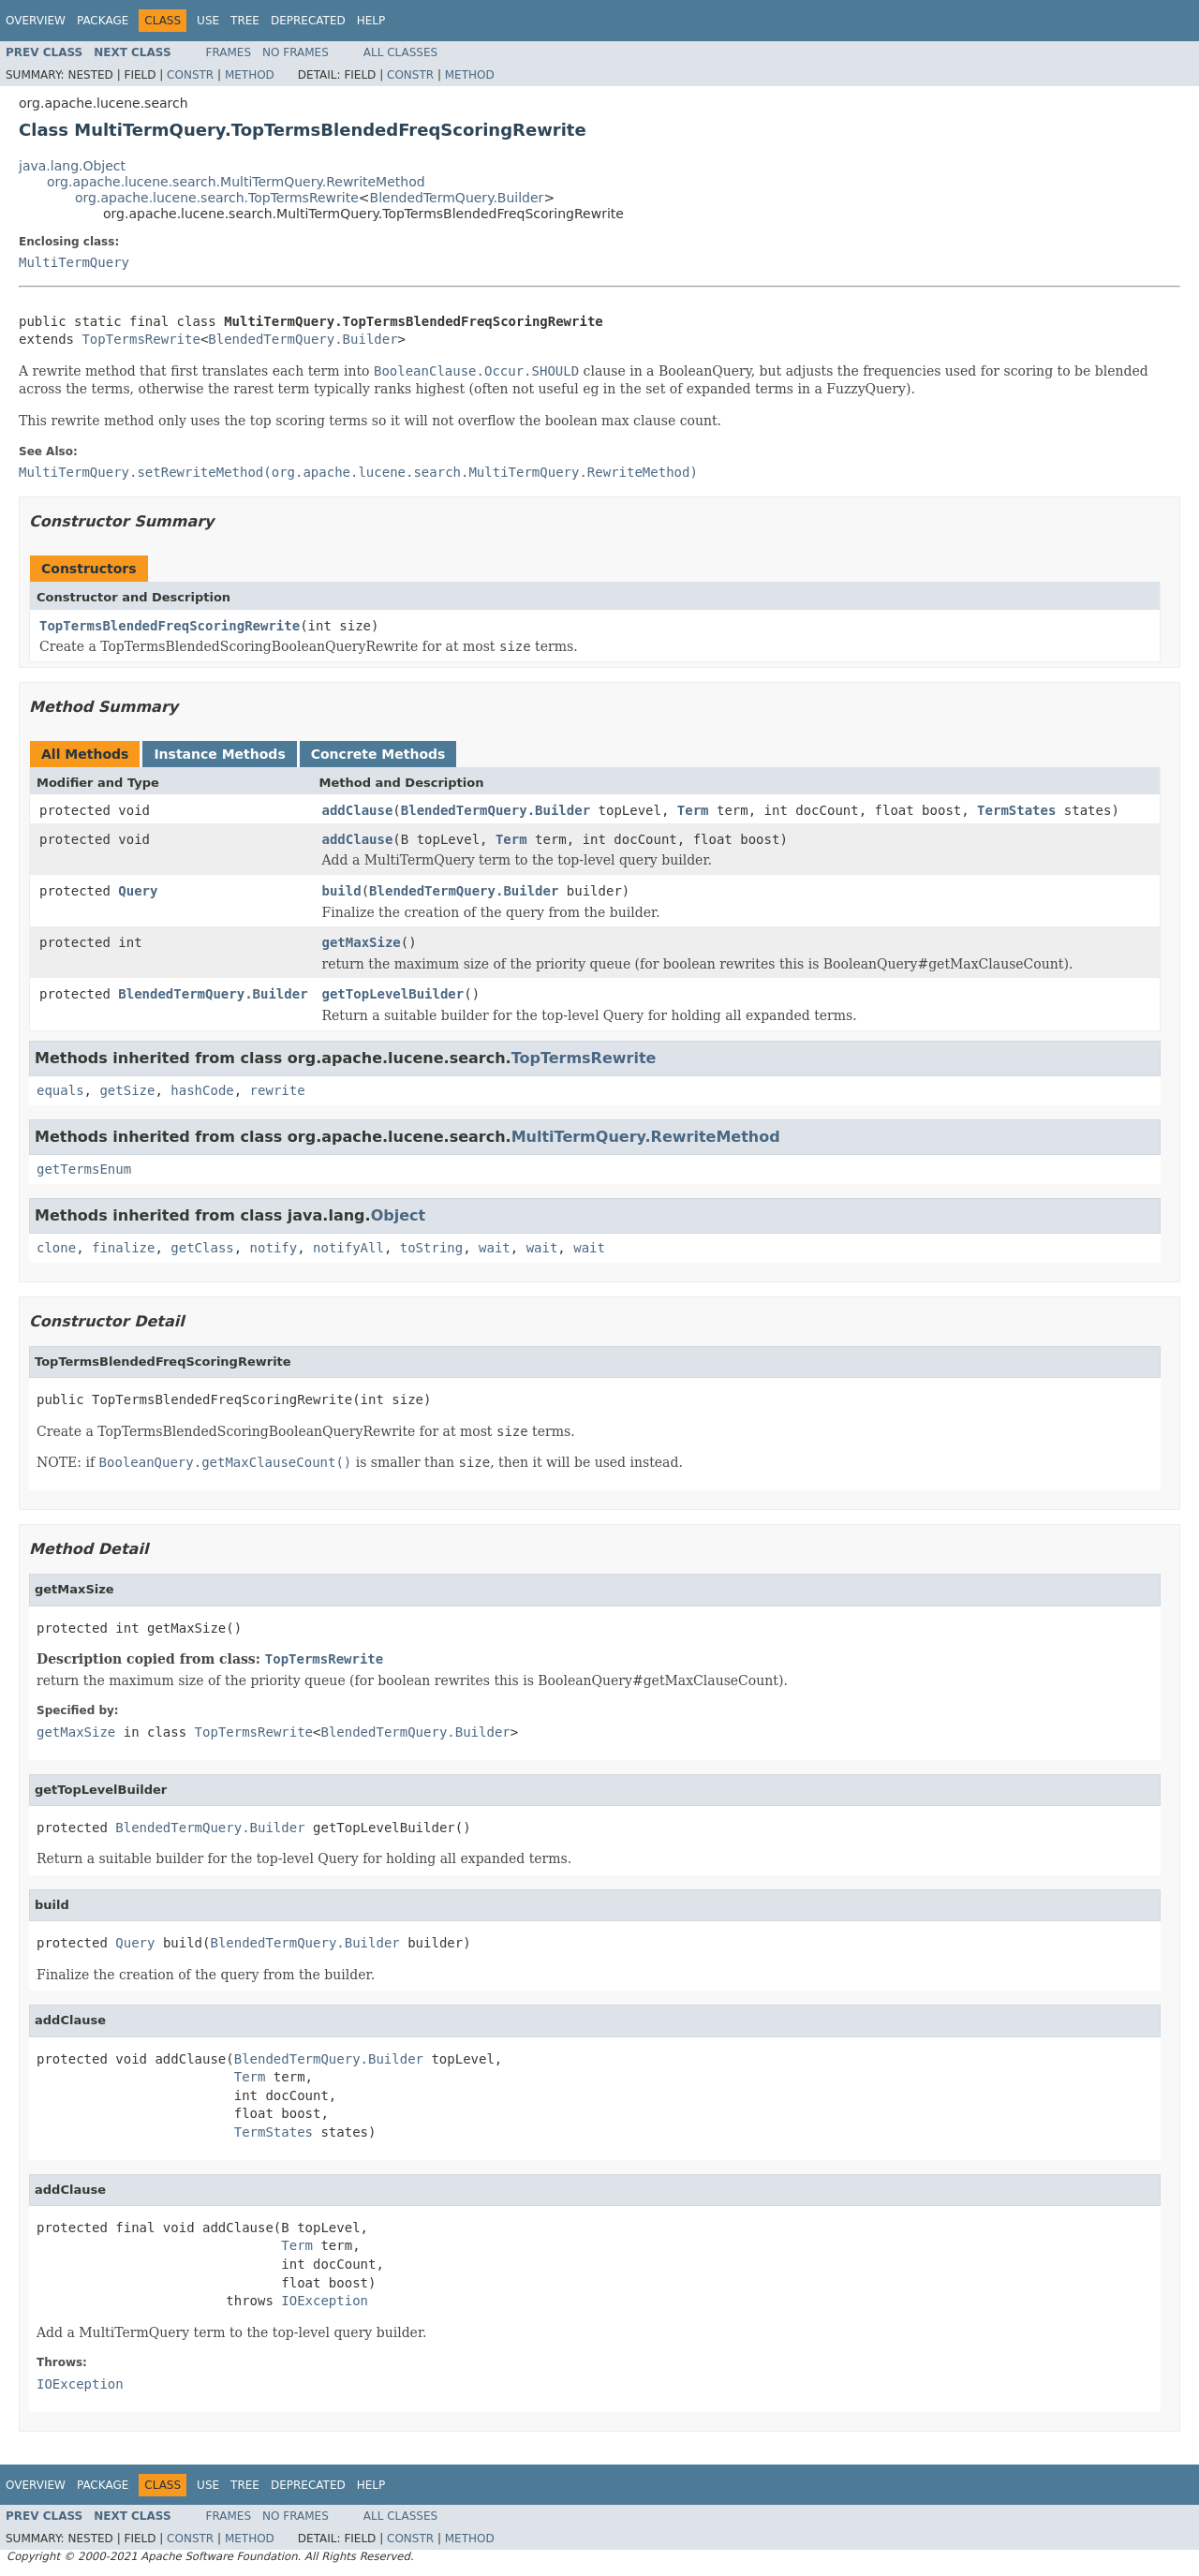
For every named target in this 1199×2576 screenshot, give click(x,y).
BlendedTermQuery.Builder (457, 197)
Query (137, 890)
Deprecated (308, 20)
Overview (36, 20)
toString (431, 1247)
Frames (229, 52)
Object (398, 1215)
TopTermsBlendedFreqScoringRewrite (169, 625)
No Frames (295, 52)
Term (693, 810)
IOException (324, 2300)
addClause (357, 810)
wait (495, 1247)
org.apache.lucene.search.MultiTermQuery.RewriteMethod (236, 181)
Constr (190, 74)
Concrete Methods (378, 754)
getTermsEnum (84, 1169)
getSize (127, 1090)
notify (274, 1247)
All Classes (400, 52)
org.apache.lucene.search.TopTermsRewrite (217, 197)
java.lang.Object (72, 165)
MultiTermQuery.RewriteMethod (645, 1137)
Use (208, 20)
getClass (201, 1247)
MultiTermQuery (74, 262)
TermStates (1016, 810)
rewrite (277, 1090)
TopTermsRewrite (140, 339)
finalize (123, 1247)
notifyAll (348, 1247)
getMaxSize (361, 942)
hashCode (201, 1090)
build (342, 890)
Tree (244, 20)
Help (371, 20)
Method (249, 74)
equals (60, 1090)
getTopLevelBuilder (393, 993)
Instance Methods (219, 754)
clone (56, 1247)
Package (102, 20)
